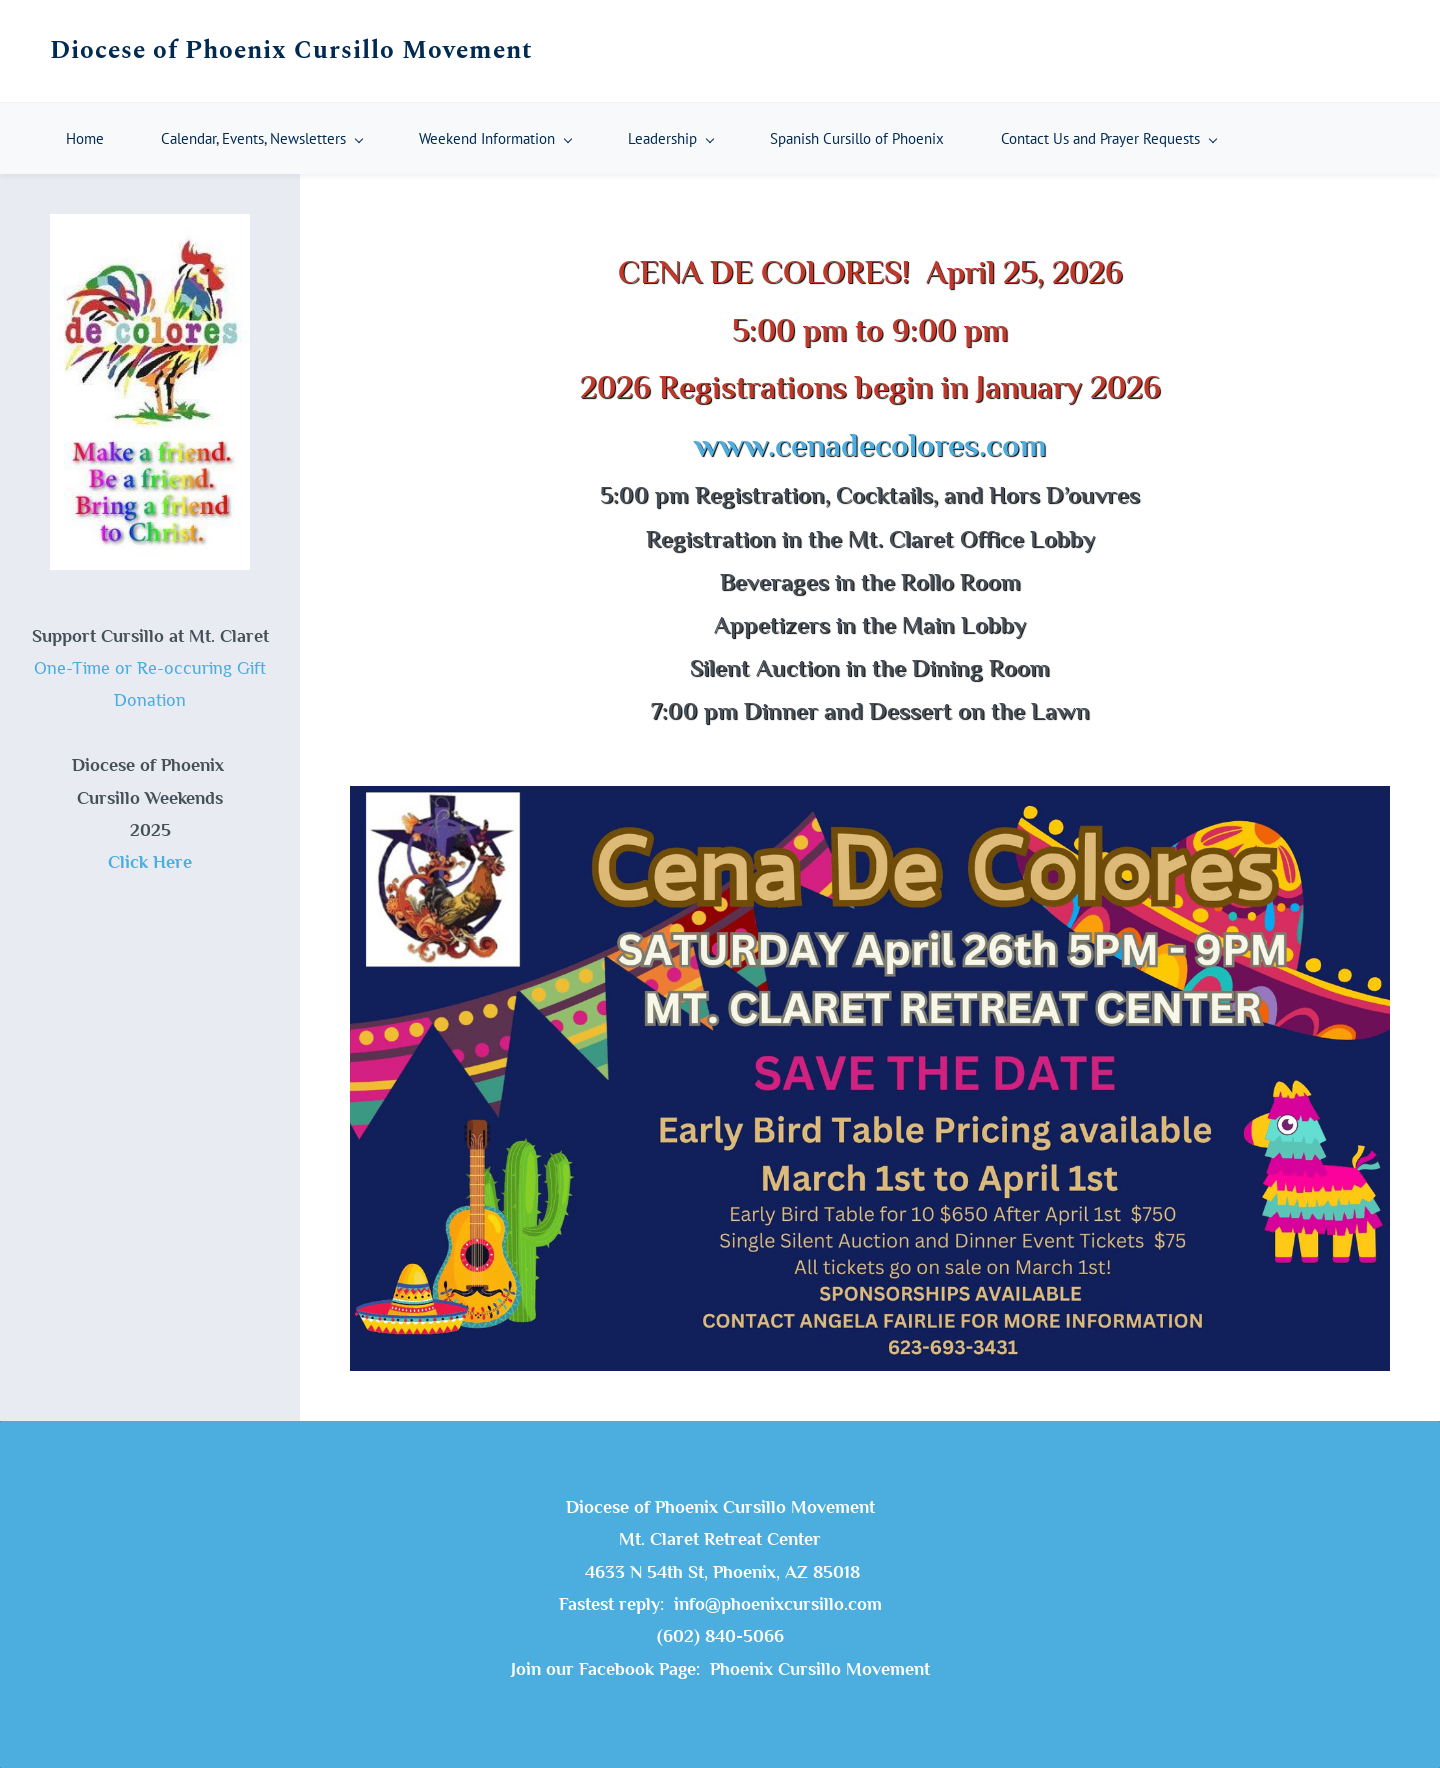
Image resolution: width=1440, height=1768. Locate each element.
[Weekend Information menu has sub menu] (495, 138)
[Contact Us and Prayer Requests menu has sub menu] (1108, 138)
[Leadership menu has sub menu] (670, 138)
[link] (870, 801)
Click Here (150, 862)
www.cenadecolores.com (870, 445)
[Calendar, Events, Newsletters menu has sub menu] (261, 138)
